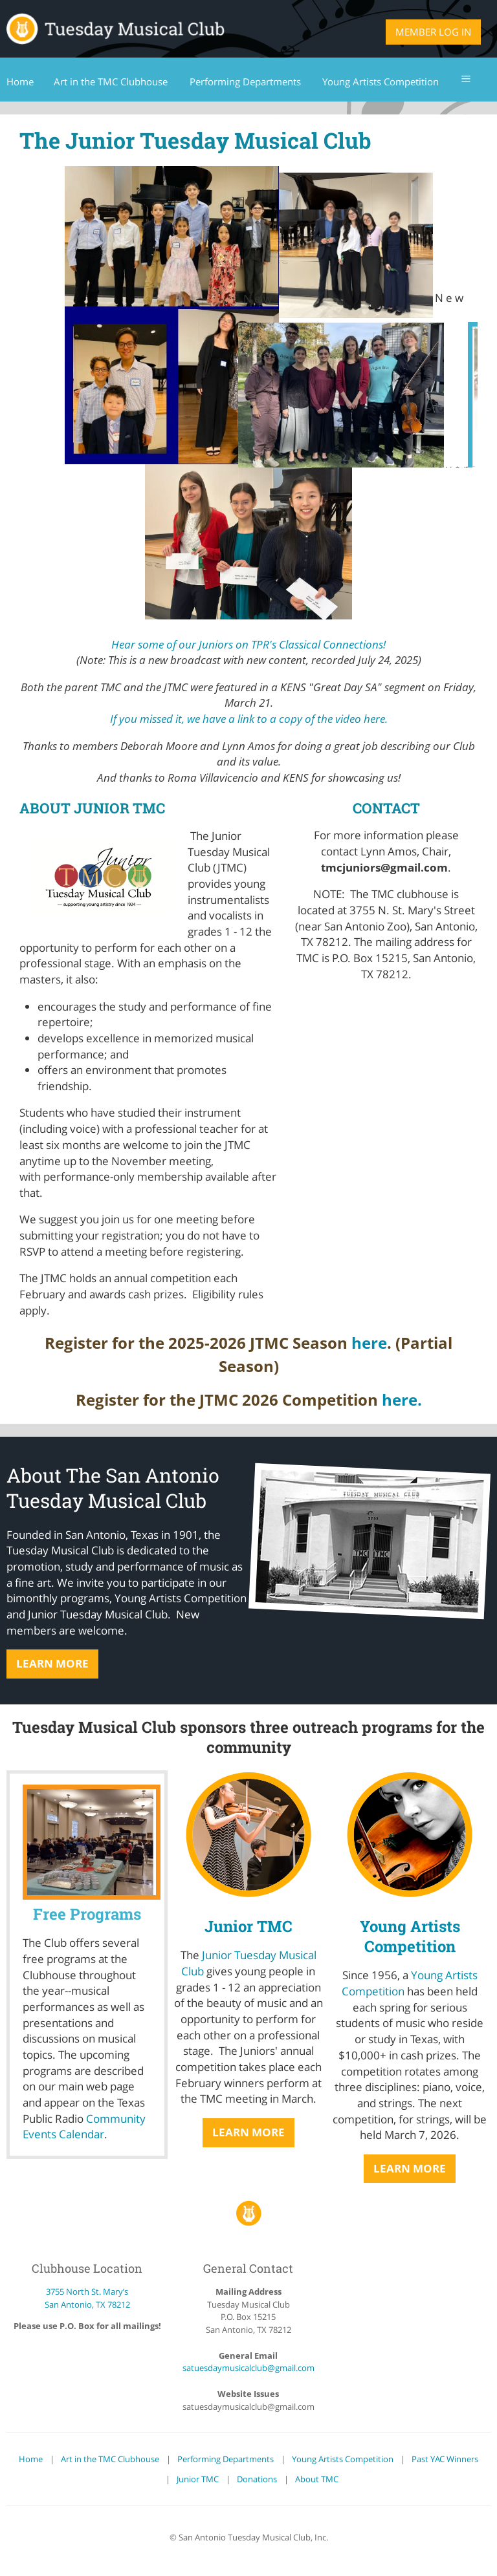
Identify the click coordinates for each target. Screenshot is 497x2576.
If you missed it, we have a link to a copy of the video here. (249, 718)
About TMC (316, 2479)
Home (31, 2459)
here (369, 1342)
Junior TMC (248, 1926)
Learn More (52, 1663)
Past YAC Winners (445, 2459)
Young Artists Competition (410, 1936)
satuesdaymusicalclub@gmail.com (248, 2368)
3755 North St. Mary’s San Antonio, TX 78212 (87, 2298)
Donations (257, 2479)
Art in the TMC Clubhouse (110, 2459)
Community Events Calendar (84, 2126)
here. (402, 1399)
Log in (455, 31)
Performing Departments (225, 2459)
